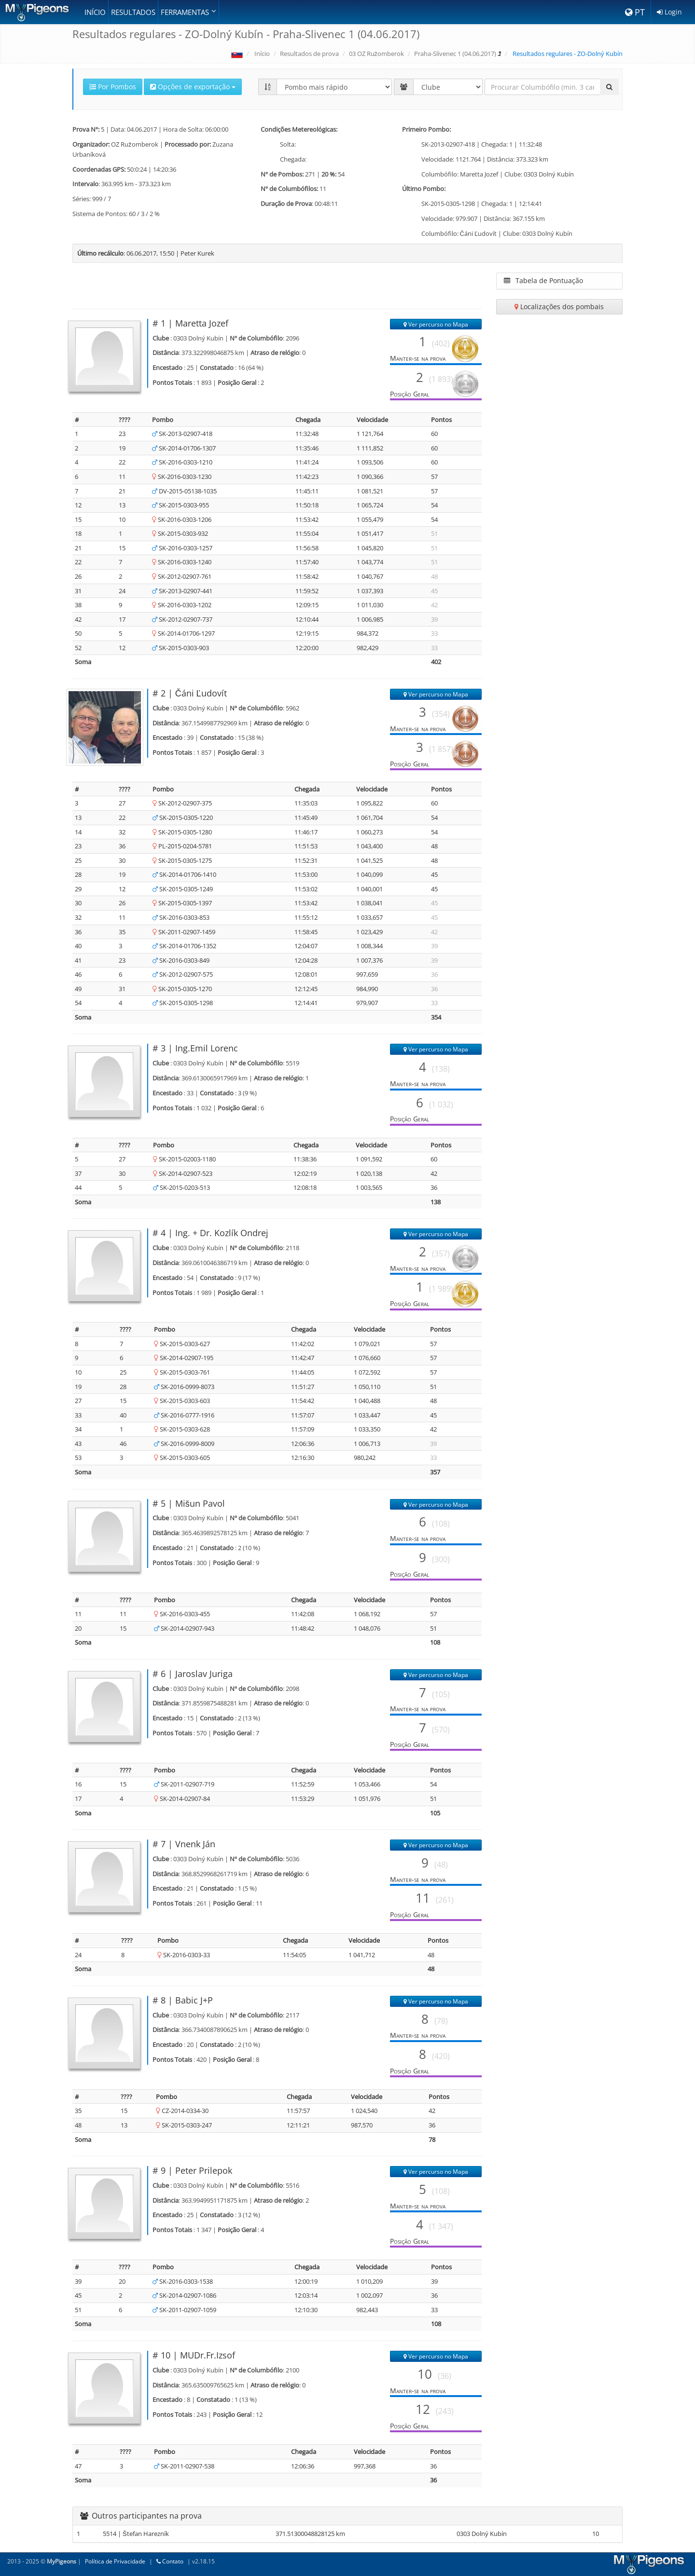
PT (635, 12)
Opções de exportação (193, 86)
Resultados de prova (309, 53)
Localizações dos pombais (559, 306)
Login (669, 11)
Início (95, 12)
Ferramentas (188, 12)
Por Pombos (112, 86)
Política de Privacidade (115, 2561)
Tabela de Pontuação (543, 280)
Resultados (133, 12)
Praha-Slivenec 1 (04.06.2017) (455, 53)
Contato (169, 2561)
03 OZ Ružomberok (376, 53)
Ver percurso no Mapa (435, 324)
